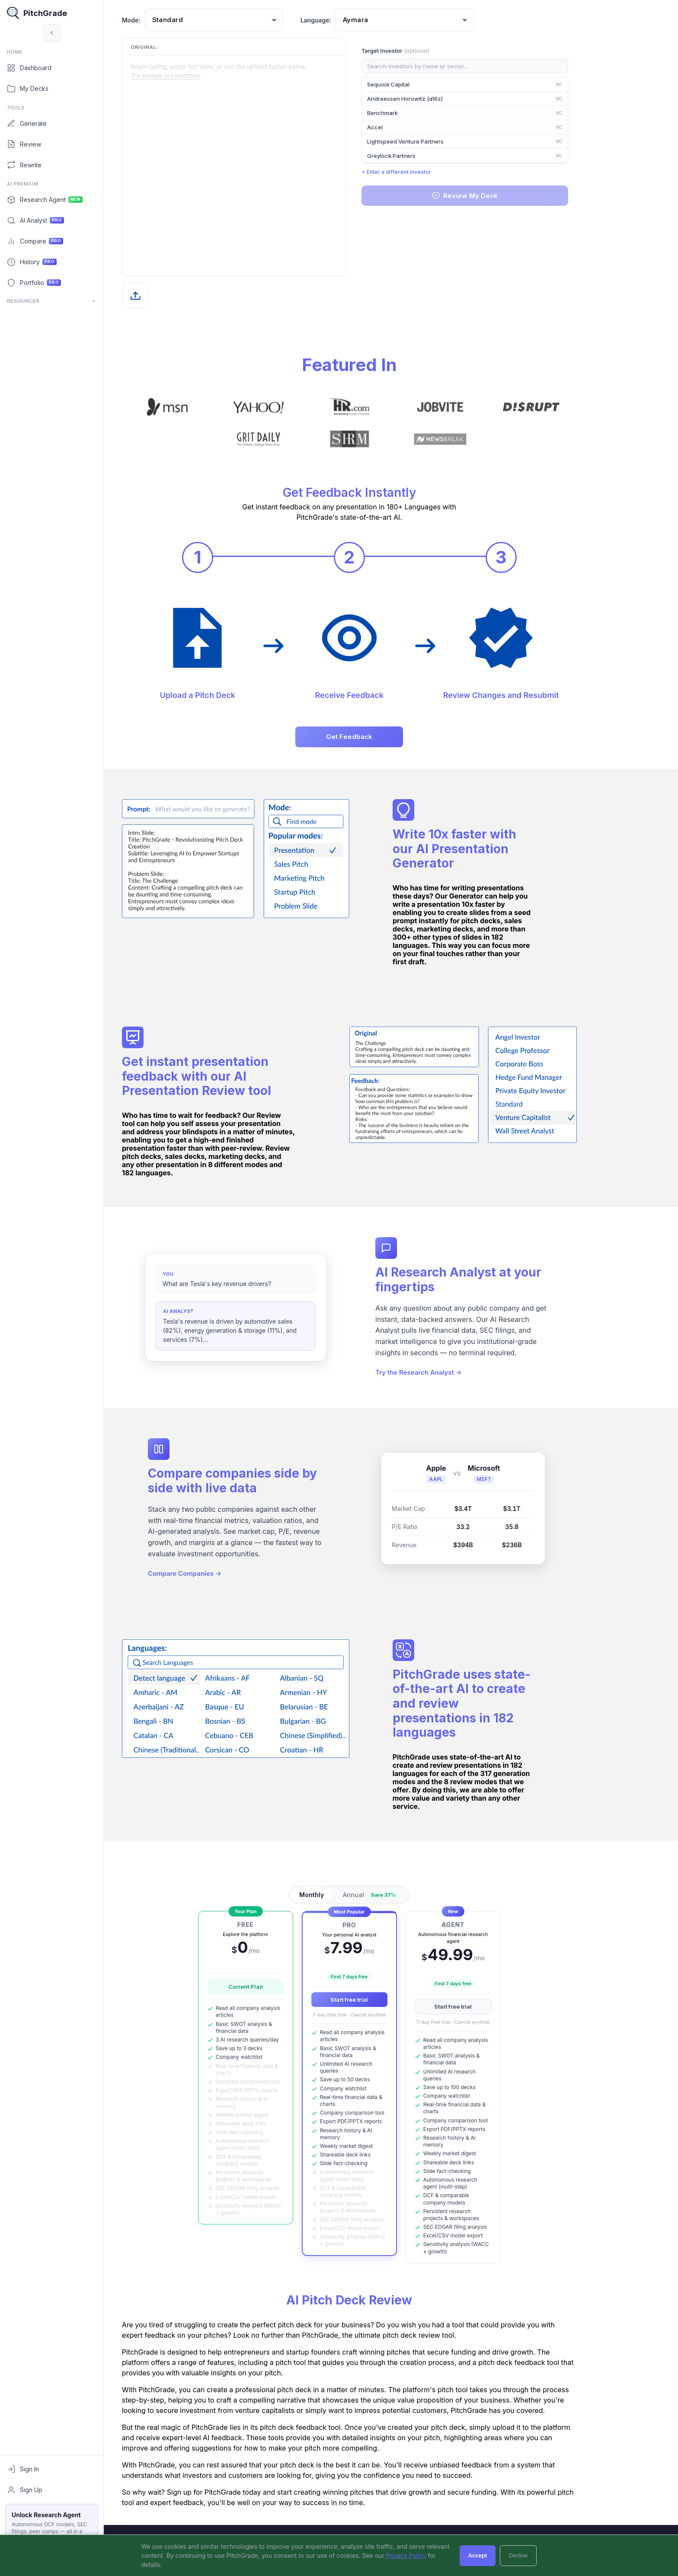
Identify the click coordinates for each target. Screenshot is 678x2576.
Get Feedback (391, 737)
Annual (413, 1895)
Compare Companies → (226, 1575)
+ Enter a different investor (438, 172)
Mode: (172, 20)
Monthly (353, 1894)
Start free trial (391, 1999)
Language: (357, 20)
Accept (477, 2555)
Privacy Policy (406, 2555)
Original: (186, 47)
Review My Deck (506, 196)
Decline (518, 2555)
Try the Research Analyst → (460, 1374)
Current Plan (287, 1986)
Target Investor (437, 50)
